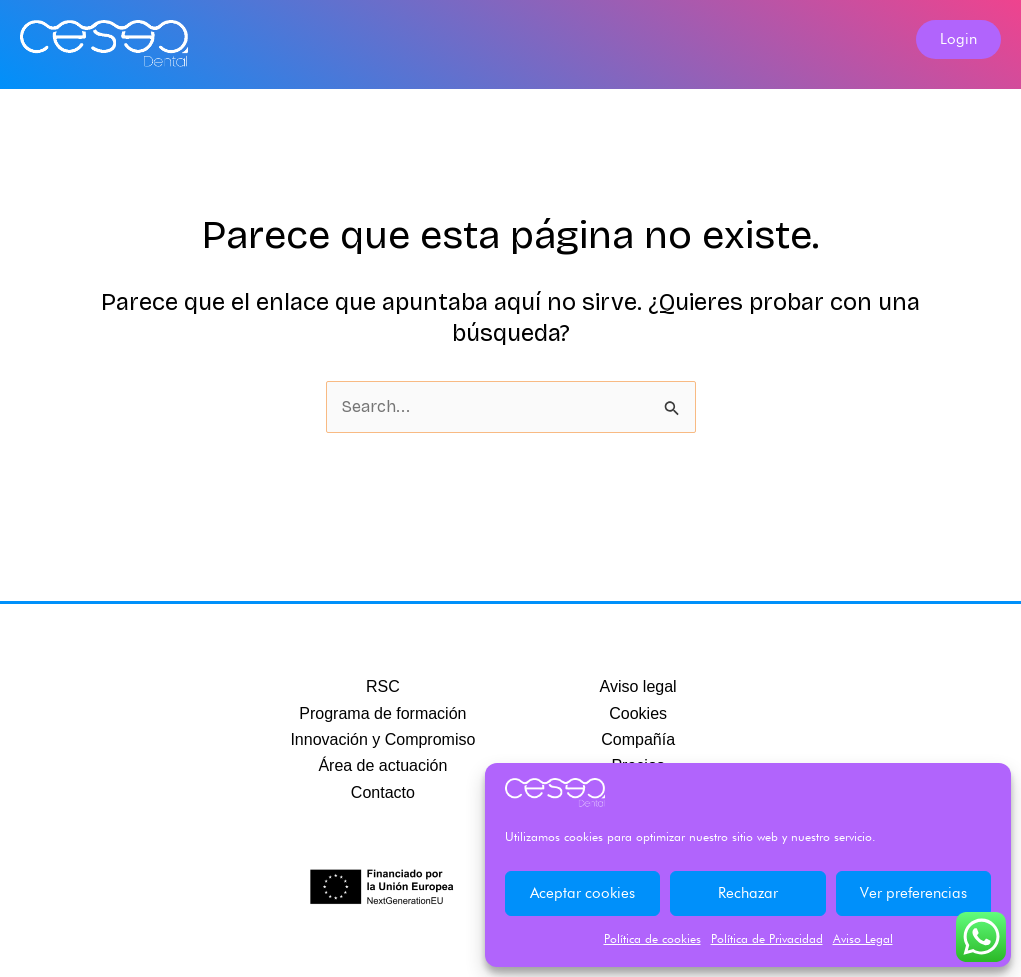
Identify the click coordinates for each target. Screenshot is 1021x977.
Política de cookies (652, 938)
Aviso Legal (863, 938)
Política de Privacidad (767, 938)
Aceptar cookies (582, 893)
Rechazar (748, 893)
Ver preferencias (913, 893)
